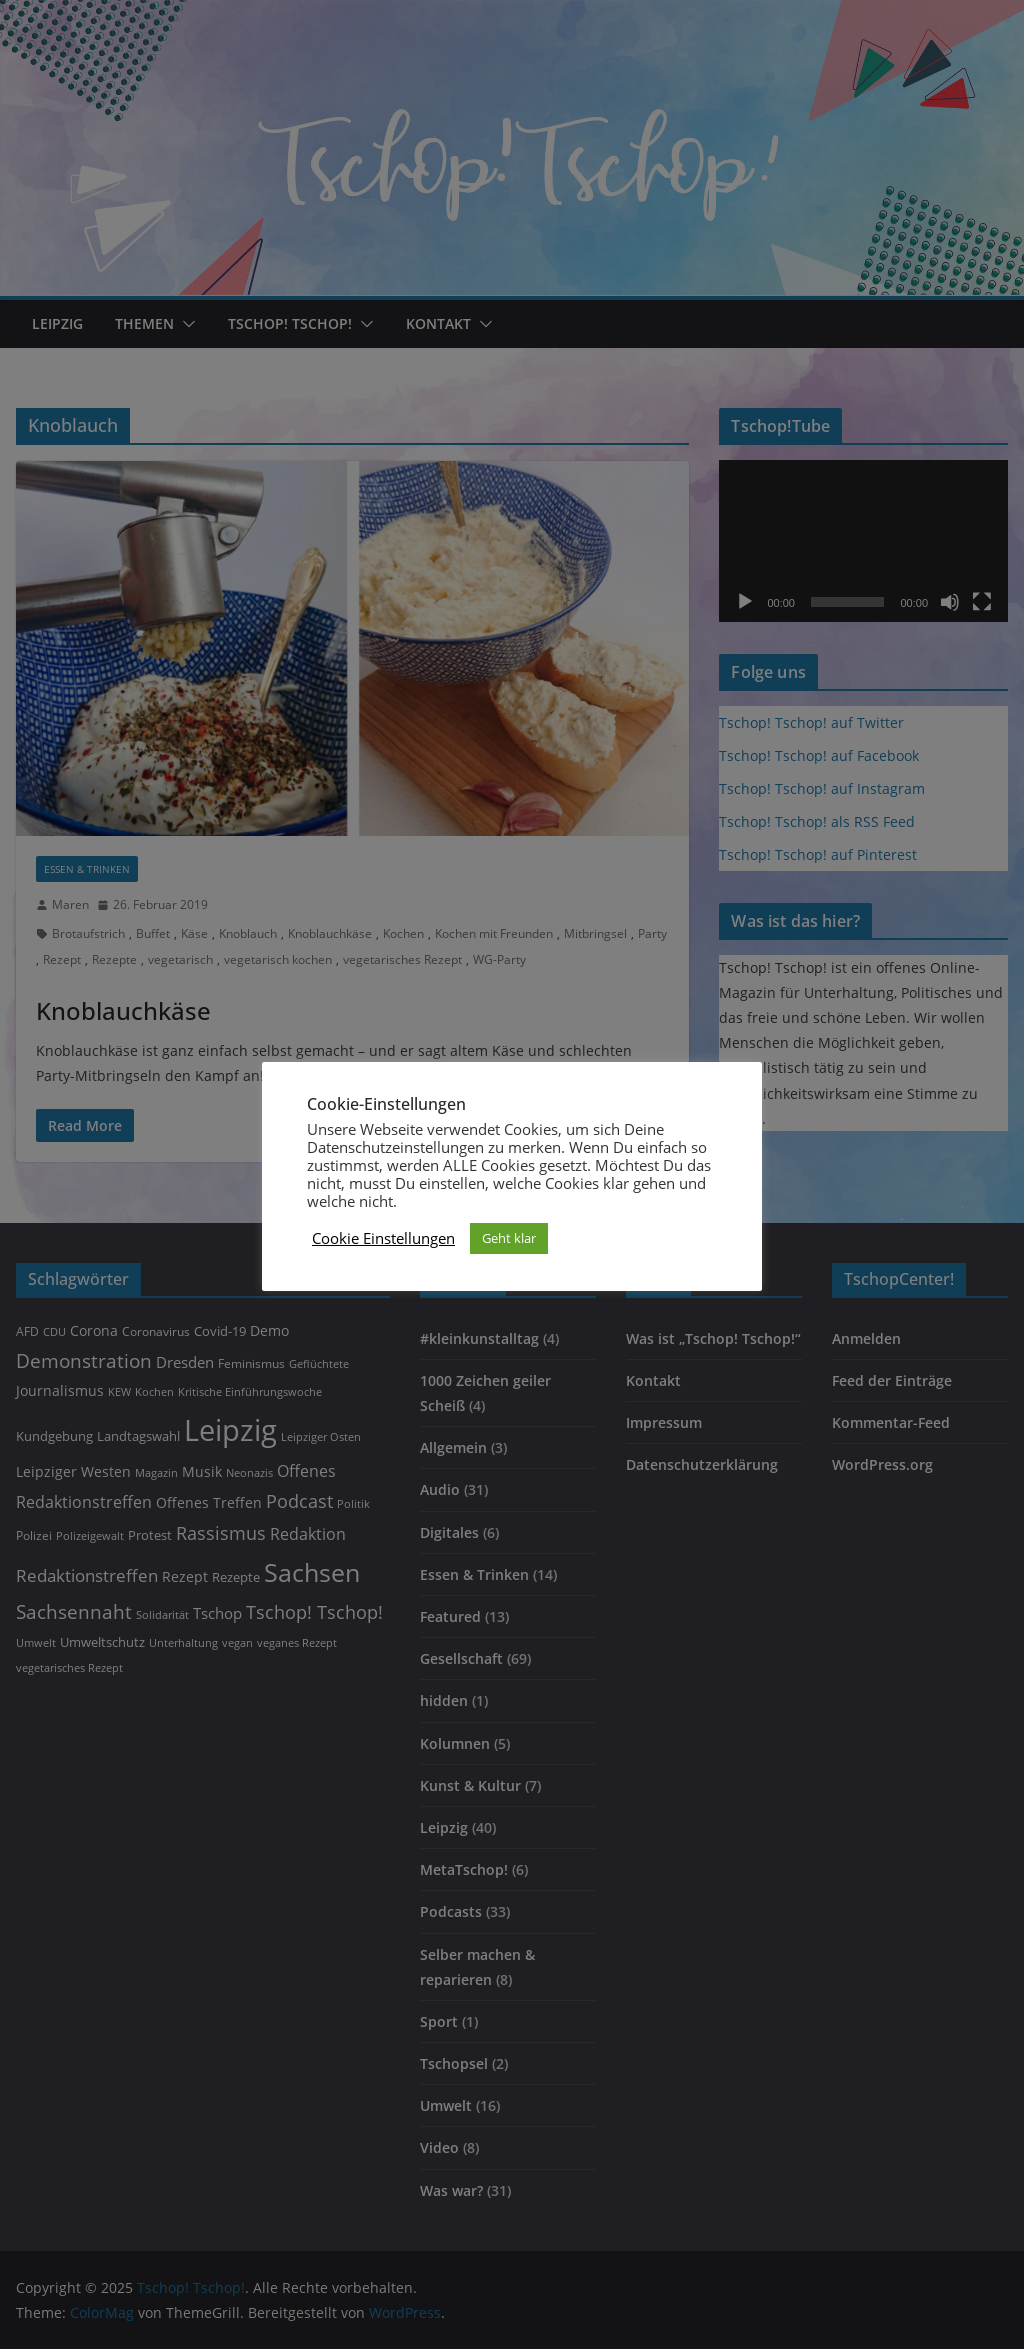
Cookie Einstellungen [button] (383, 1238)
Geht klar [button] (509, 1238)
